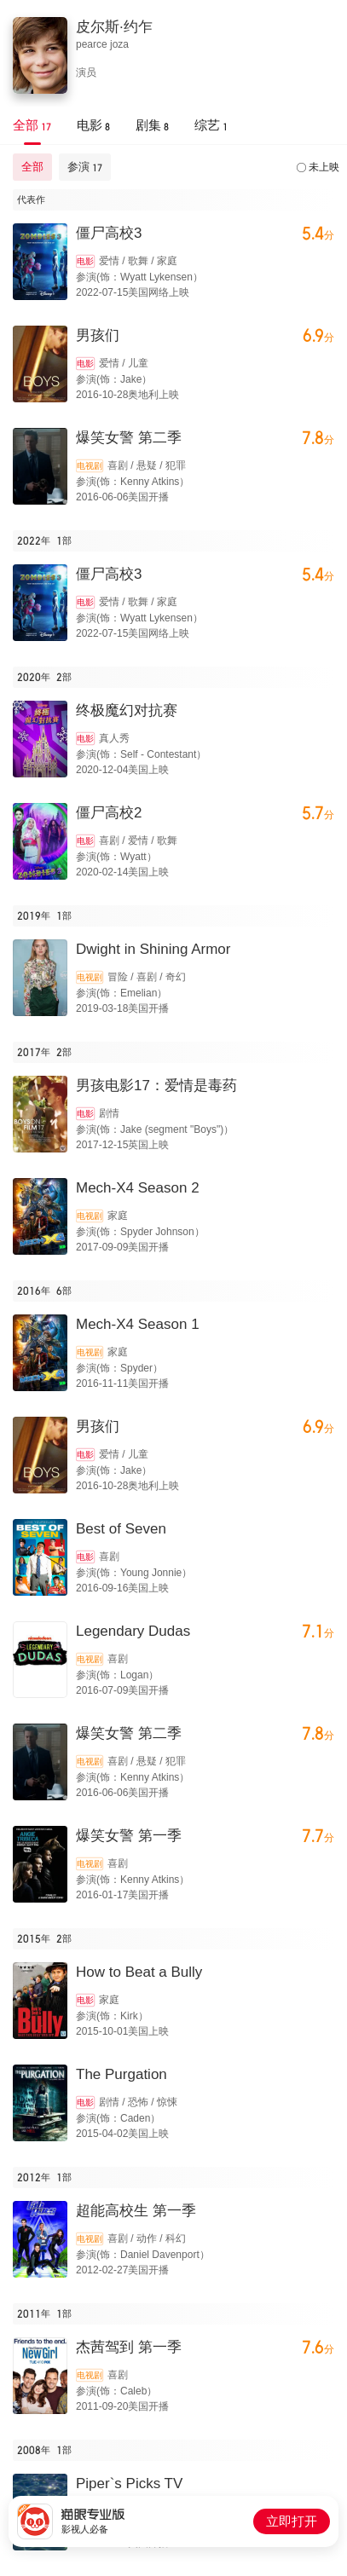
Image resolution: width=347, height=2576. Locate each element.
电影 (85, 261)
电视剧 (89, 466)
